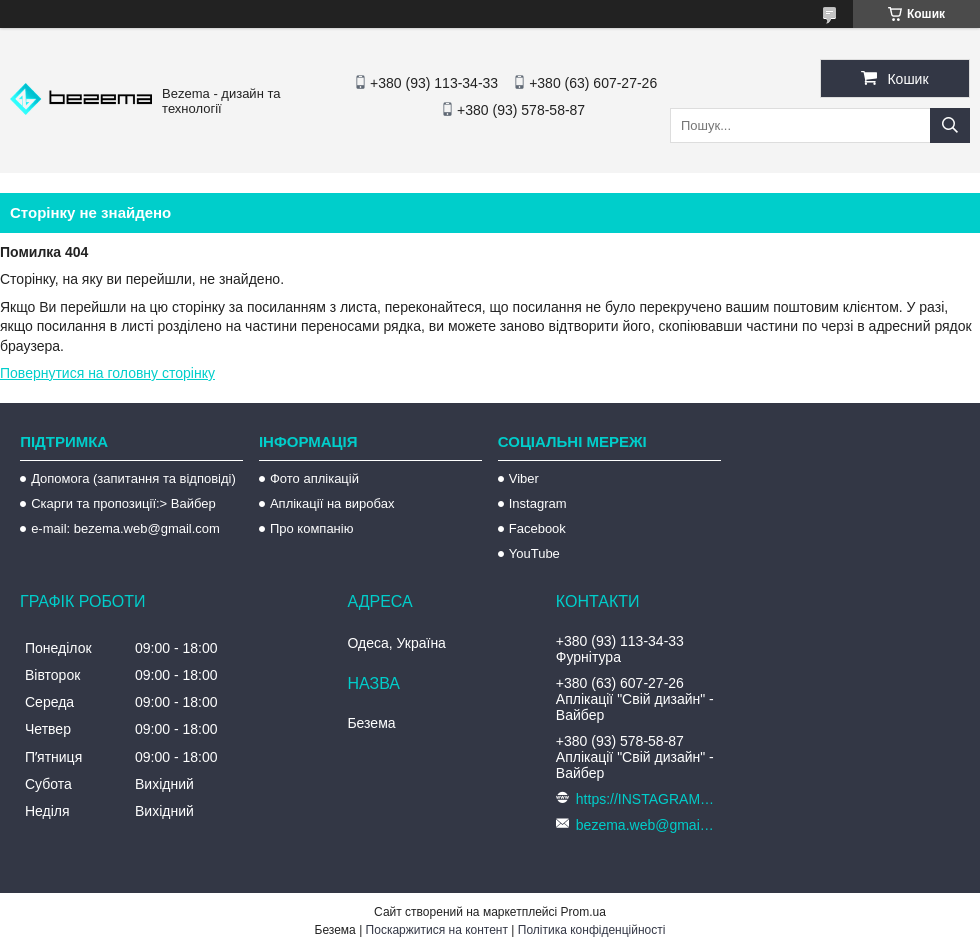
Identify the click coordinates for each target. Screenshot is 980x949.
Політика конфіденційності (592, 930)
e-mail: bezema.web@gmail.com (125, 528)
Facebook (537, 528)
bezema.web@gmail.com (646, 825)
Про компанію (312, 528)
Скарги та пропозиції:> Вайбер (123, 503)
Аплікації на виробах (332, 503)
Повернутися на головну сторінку (107, 373)
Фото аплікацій (314, 478)
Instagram (538, 503)
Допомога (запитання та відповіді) (133, 478)
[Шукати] (950, 125)
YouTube (534, 553)
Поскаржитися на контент (437, 930)
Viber (524, 478)
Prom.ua (583, 912)
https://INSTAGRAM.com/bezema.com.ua (646, 799)
